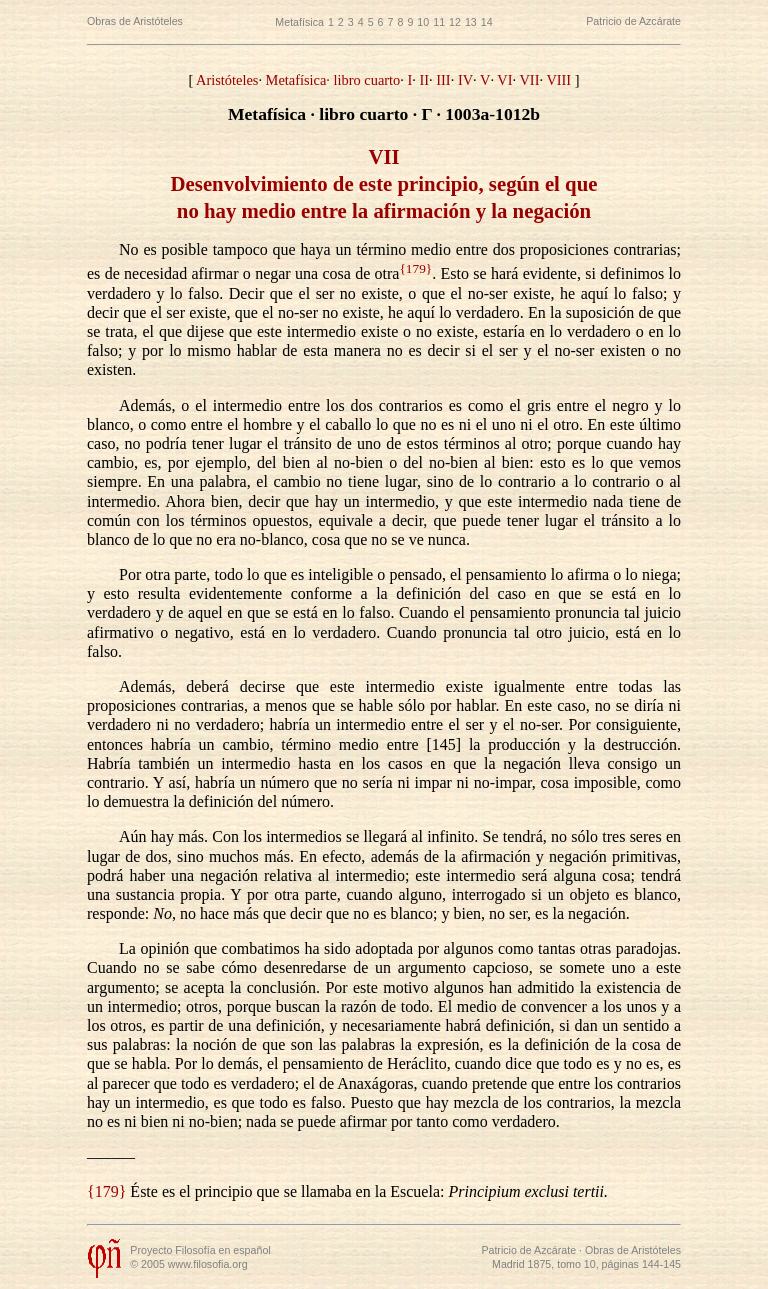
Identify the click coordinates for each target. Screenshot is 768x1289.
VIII (558, 80)
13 (471, 22)
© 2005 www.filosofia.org (188, 1264)
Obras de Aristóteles (135, 21)
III (443, 80)
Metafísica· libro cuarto (333, 80)
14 (487, 22)
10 (423, 22)
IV (465, 80)
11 (439, 22)
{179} (415, 268)
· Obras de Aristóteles (628, 1250)
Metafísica (299, 22)
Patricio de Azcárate (633, 21)
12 (455, 22)
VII (529, 80)
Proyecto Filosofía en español (200, 1250)
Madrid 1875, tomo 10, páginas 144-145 (586, 1264)
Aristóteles (227, 80)
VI (504, 80)
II (424, 80)
